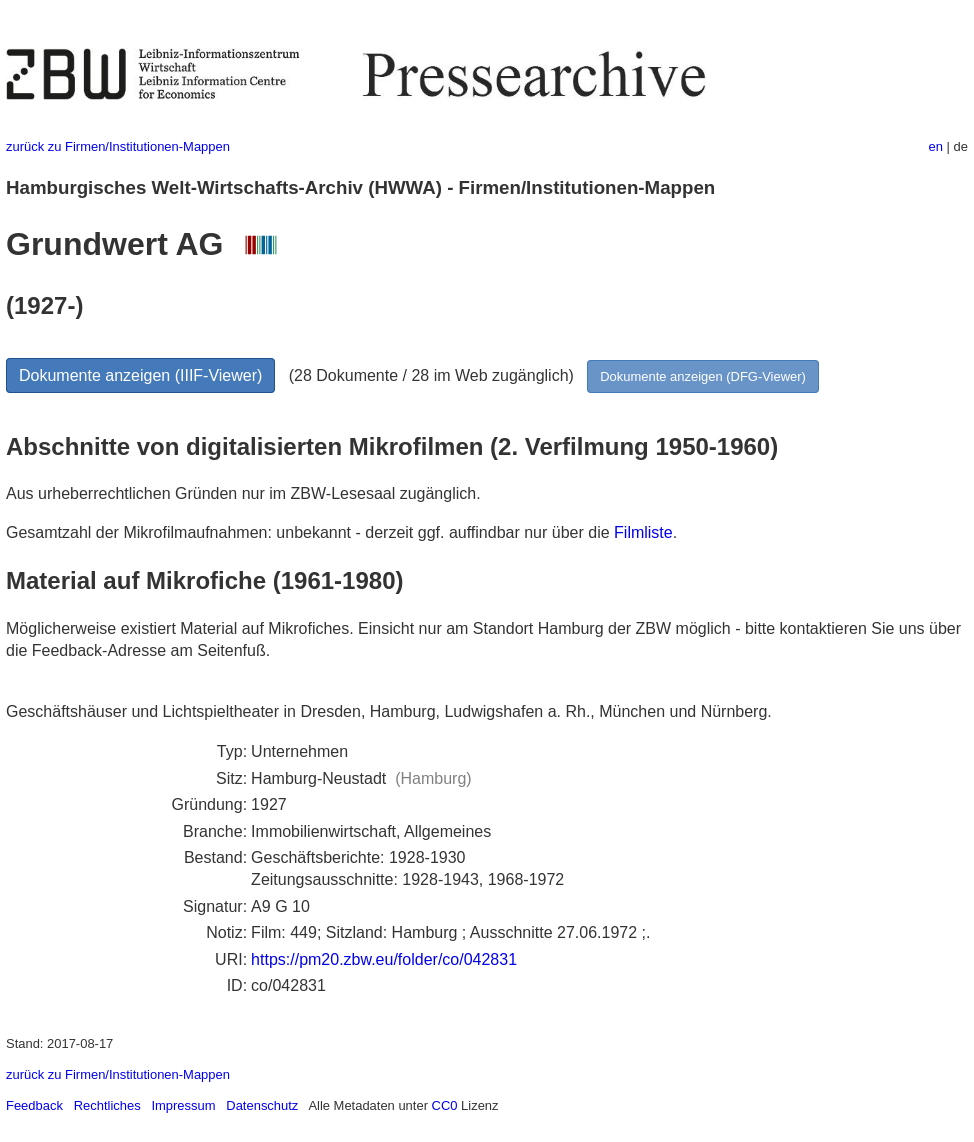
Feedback (34, 1105)
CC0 (445, 1105)
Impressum (183, 1105)
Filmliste (643, 532)
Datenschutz (262, 1105)
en (936, 146)
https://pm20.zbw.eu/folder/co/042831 (384, 959)
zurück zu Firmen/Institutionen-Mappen (118, 146)
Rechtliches (107, 1105)
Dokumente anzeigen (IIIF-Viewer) (140, 375)
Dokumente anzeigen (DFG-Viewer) (703, 376)
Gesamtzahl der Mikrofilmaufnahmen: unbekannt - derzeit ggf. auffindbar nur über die (310, 532)
